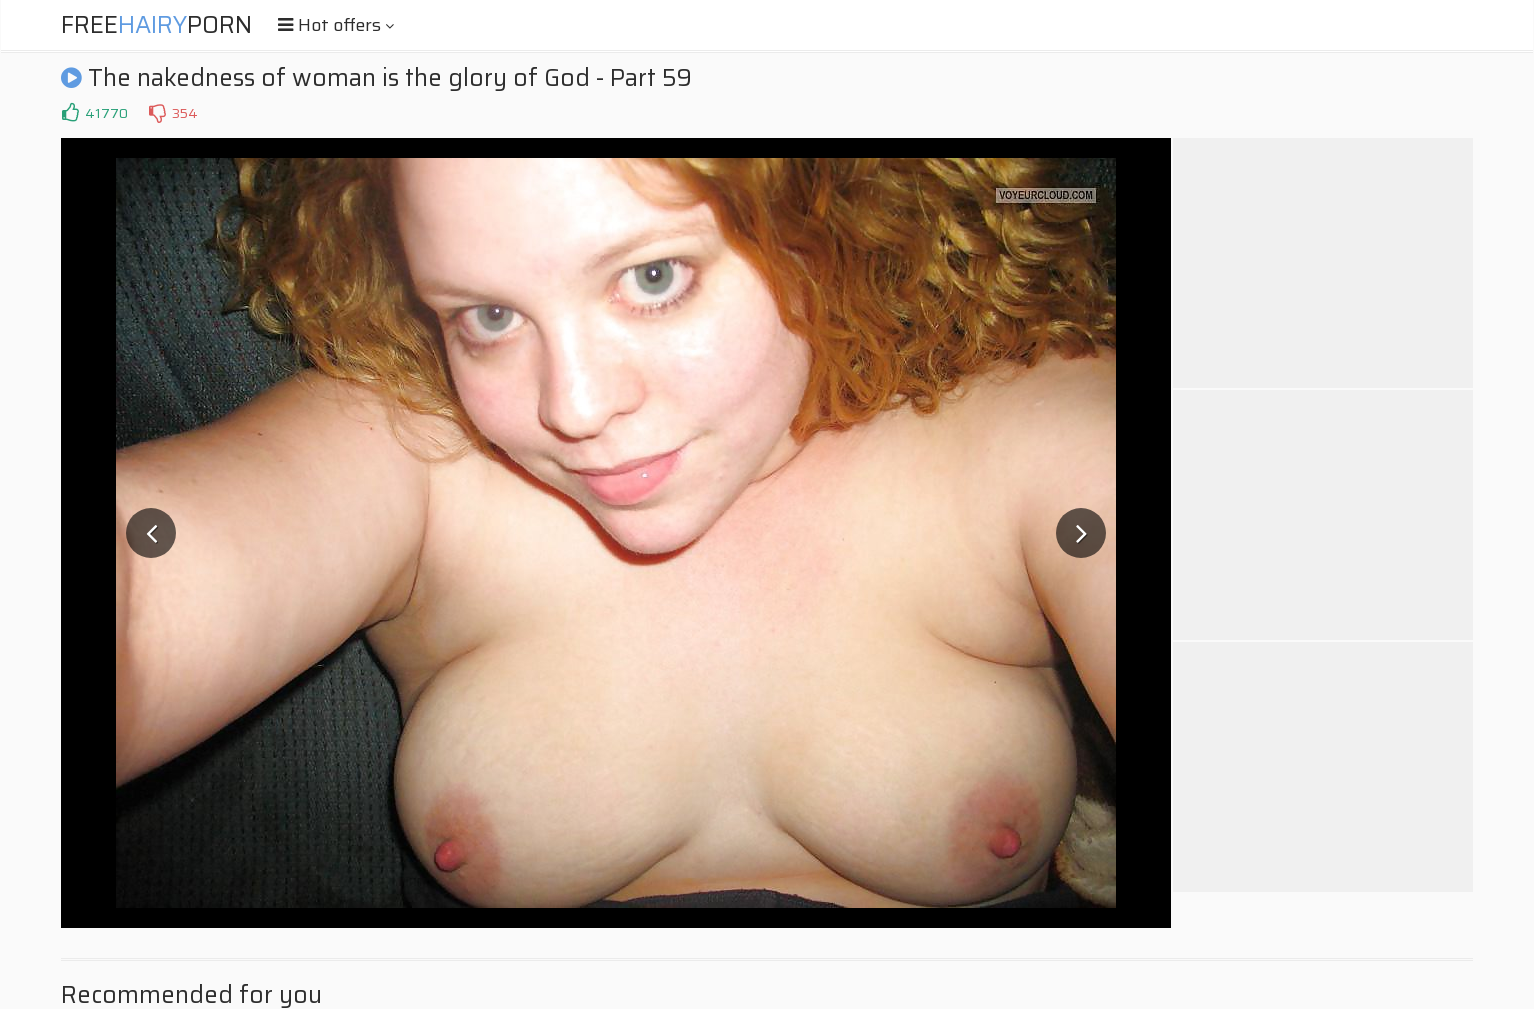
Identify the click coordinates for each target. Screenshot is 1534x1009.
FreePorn (156, 25)
